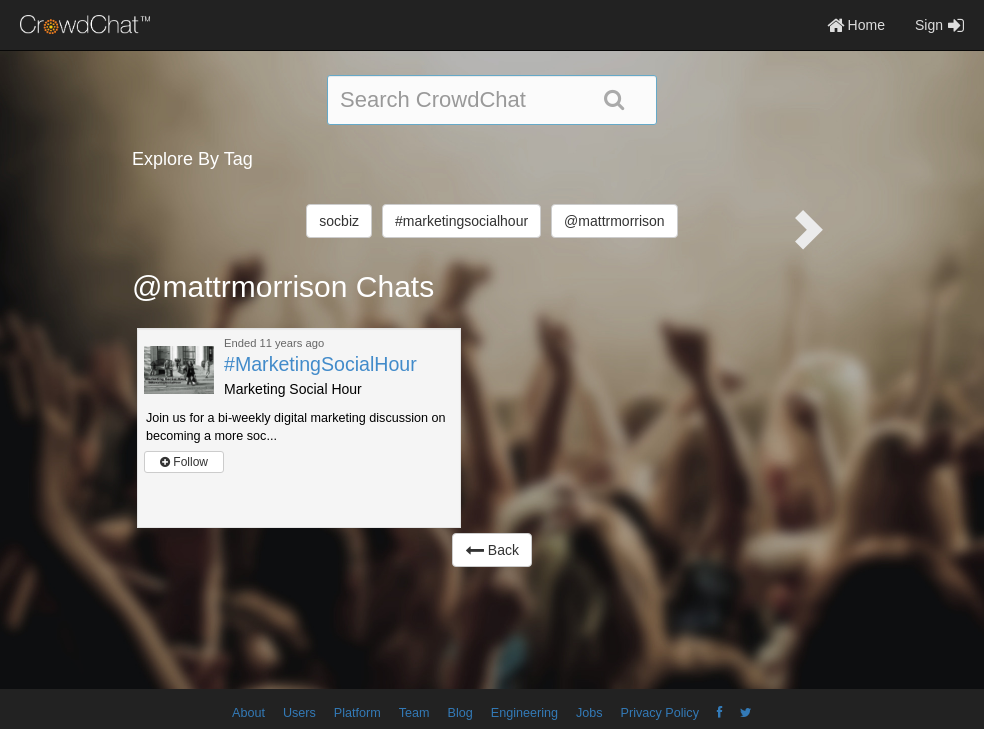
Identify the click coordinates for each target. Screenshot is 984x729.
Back (492, 550)
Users (299, 713)
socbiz (339, 221)
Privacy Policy (660, 713)
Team (414, 713)
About (248, 713)
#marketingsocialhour (461, 221)
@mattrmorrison (614, 221)
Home (856, 25)
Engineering (524, 713)
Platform (357, 713)
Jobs (589, 713)
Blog (460, 713)
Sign (939, 25)
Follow (184, 462)
